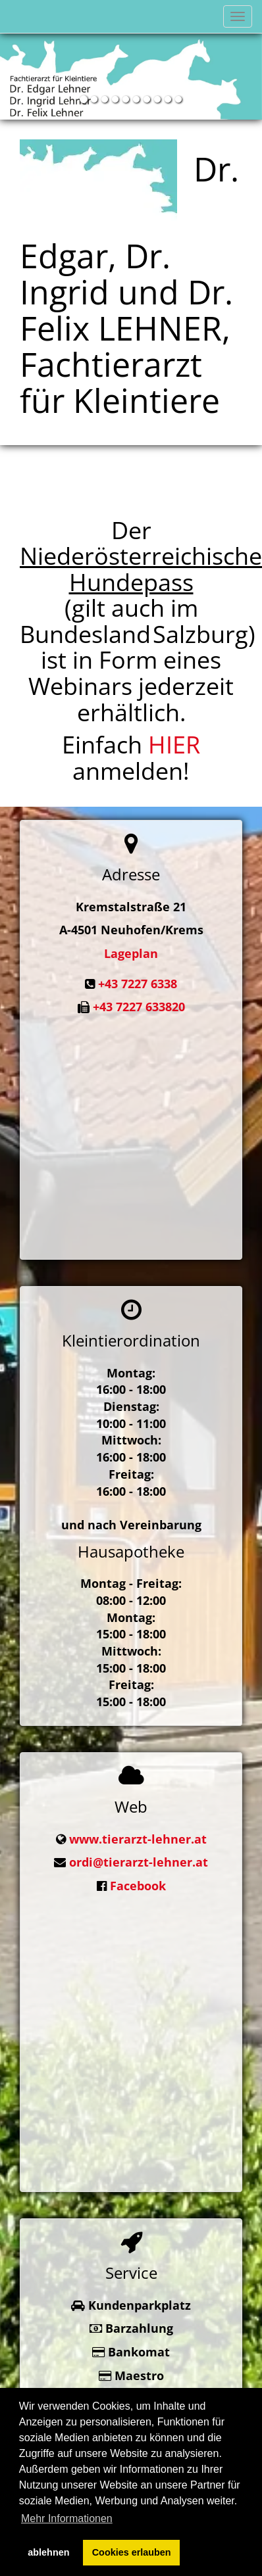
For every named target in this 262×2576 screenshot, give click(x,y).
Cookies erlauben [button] (131, 2552)
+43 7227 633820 (139, 1006)
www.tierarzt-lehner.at (138, 1832)
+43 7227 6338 (137, 983)
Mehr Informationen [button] (67, 2518)
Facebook (138, 1880)
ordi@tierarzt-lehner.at (138, 1856)
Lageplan (131, 953)
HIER (174, 744)
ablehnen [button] (48, 2552)
